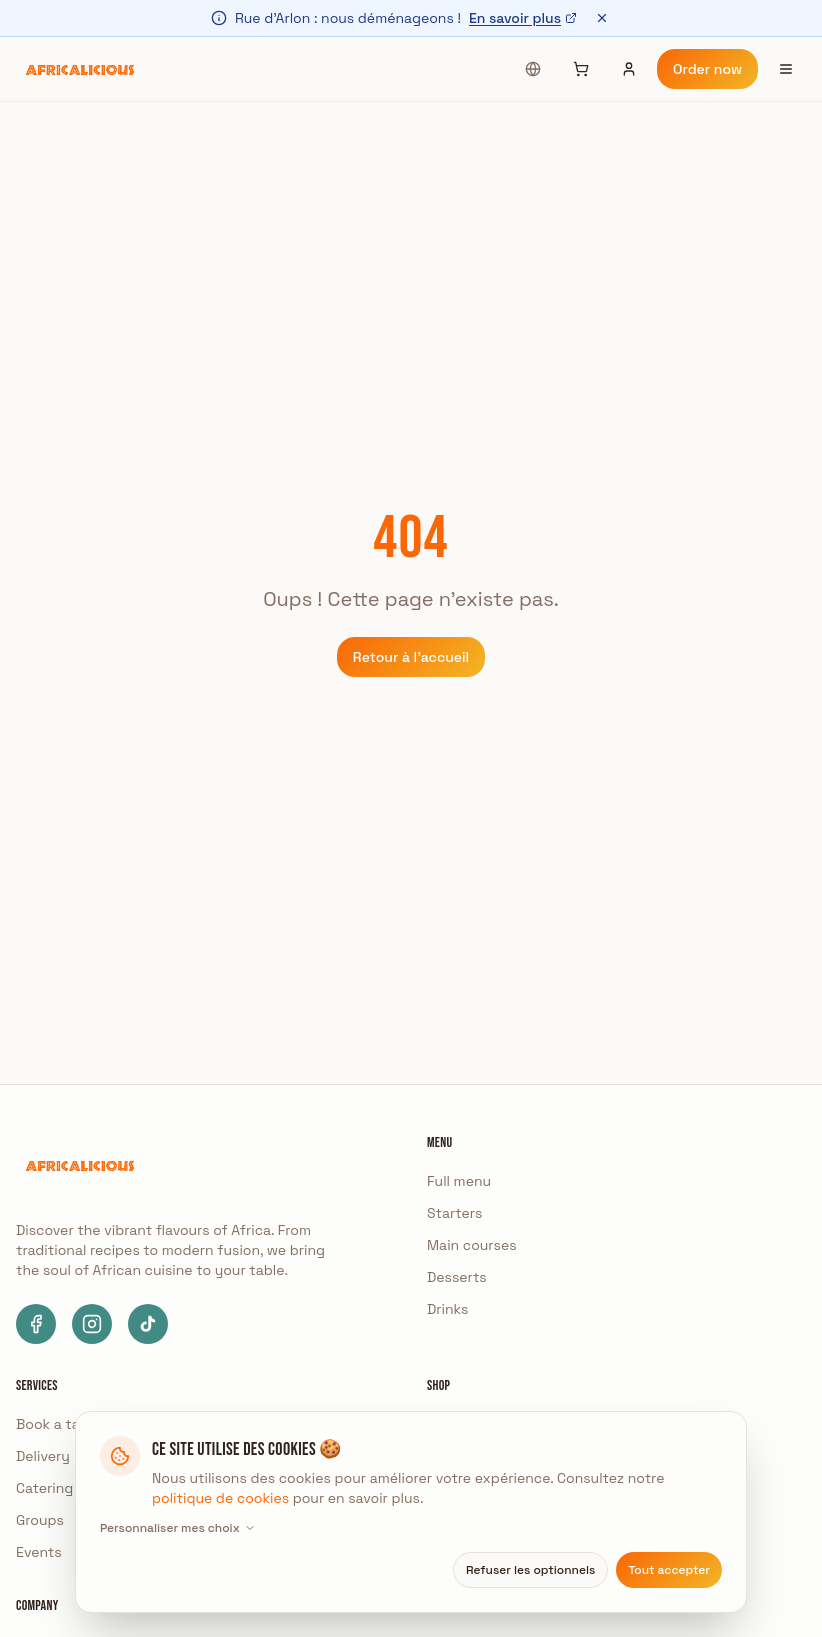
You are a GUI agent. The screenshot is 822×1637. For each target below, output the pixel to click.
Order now (707, 69)
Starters (454, 1213)
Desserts (457, 1277)
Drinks (447, 1309)
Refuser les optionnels (530, 1570)
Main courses (472, 1245)
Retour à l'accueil (411, 657)
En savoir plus (523, 18)
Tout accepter (669, 1570)
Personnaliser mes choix (178, 1528)
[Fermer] (602, 18)
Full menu (459, 1181)
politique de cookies (220, 1498)
